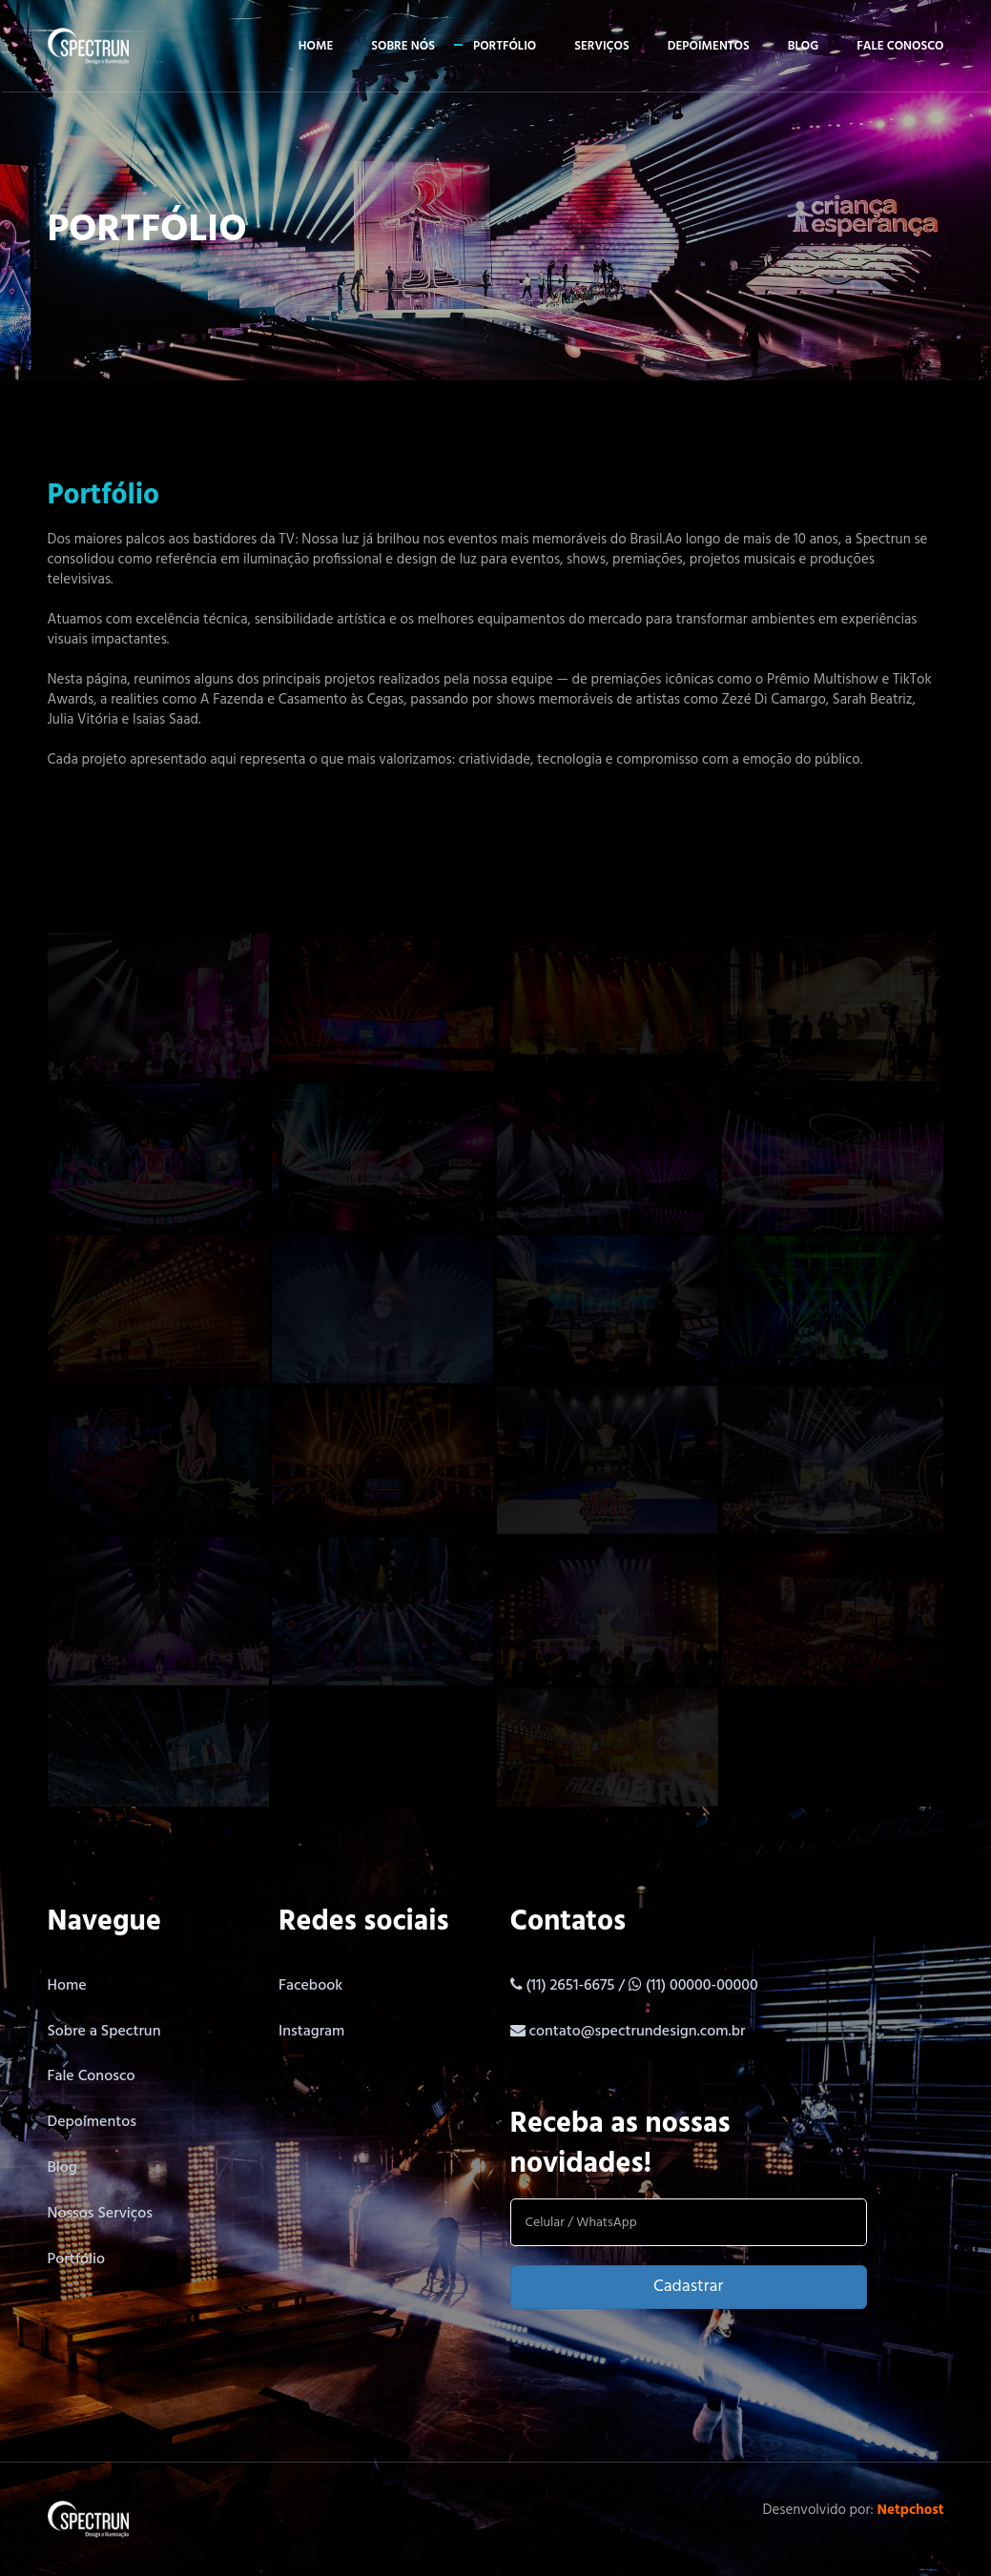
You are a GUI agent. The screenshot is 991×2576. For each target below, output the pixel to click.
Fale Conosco (91, 2076)
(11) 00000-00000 (702, 1985)
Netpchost (910, 2510)
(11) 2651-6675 (572, 1985)
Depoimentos (709, 46)
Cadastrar (688, 2286)
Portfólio (504, 46)
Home (316, 46)
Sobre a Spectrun (104, 2031)
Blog (803, 46)
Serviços (601, 46)
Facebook (310, 1985)
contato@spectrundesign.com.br (636, 2031)
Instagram (311, 2031)
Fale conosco (900, 46)
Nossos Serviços (101, 2213)
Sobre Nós (403, 46)
